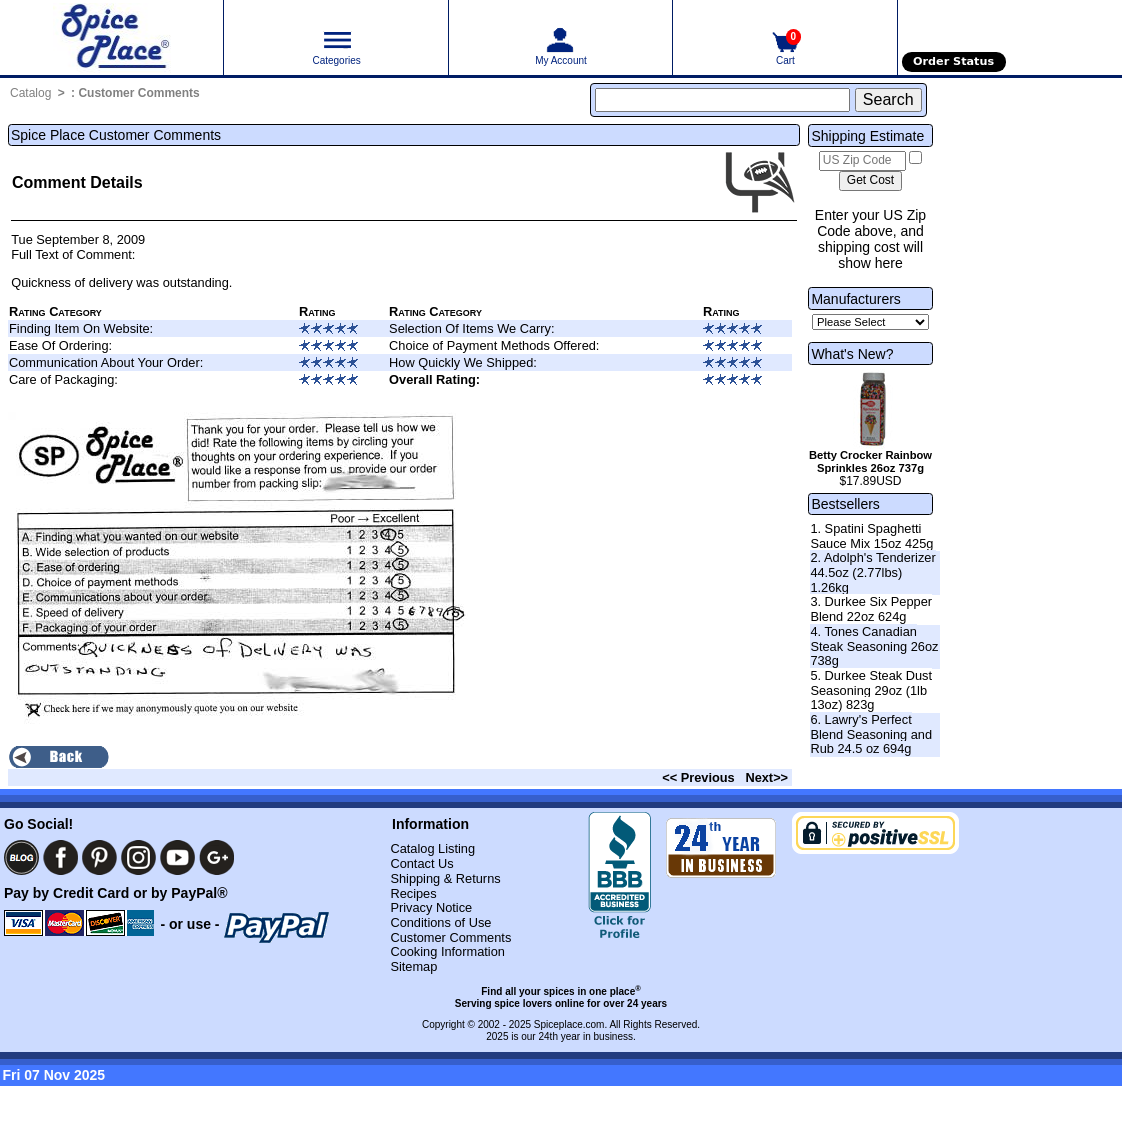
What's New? (852, 354)
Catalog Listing (432, 848)
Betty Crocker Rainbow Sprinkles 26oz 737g (870, 461)
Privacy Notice (431, 907)
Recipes (413, 893)
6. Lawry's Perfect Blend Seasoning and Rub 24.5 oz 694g (871, 734)
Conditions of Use (440, 922)
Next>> (766, 777)
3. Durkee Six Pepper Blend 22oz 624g (871, 609)
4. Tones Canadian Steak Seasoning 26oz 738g (874, 646)
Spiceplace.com (569, 1024)
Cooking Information (447, 951)
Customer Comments (138, 93)
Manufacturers (855, 299)
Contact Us (421, 863)
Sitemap (413, 966)
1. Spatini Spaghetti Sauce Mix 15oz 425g (871, 536)
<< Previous (698, 777)
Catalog (30, 93)
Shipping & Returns (445, 878)
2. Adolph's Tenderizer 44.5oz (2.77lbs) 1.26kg (872, 572)
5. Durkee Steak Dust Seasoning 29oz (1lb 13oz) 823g (871, 690)
